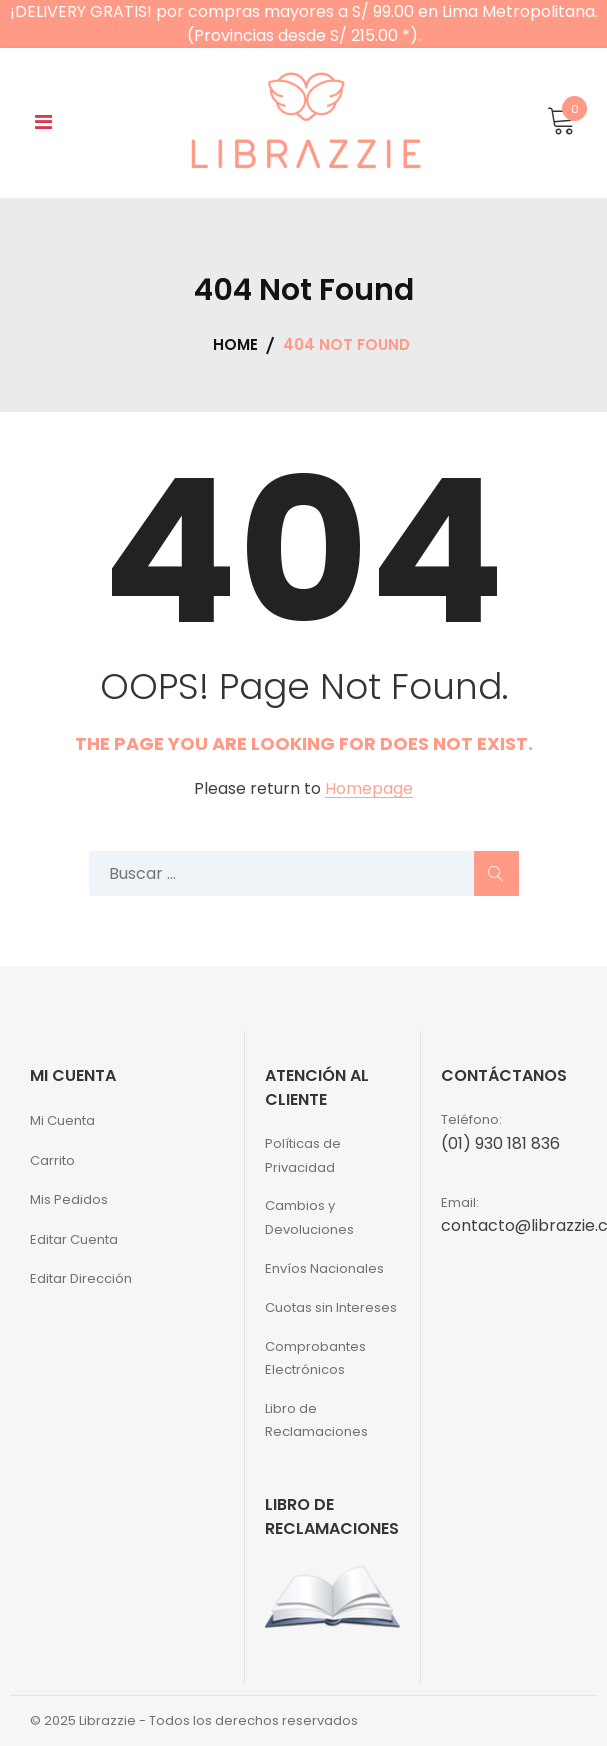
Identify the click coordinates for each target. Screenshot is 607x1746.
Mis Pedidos (69, 1199)
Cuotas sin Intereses (331, 1307)
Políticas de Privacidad (303, 1155)
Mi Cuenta (62, 1120)
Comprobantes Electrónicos (315, 1358)
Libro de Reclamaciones (316, 1420)
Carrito (52, 1160)
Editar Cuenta (74, 1239)
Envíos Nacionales (324, 1268)
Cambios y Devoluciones (309, 1217)
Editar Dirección (81, 1278)
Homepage (369, 789)
